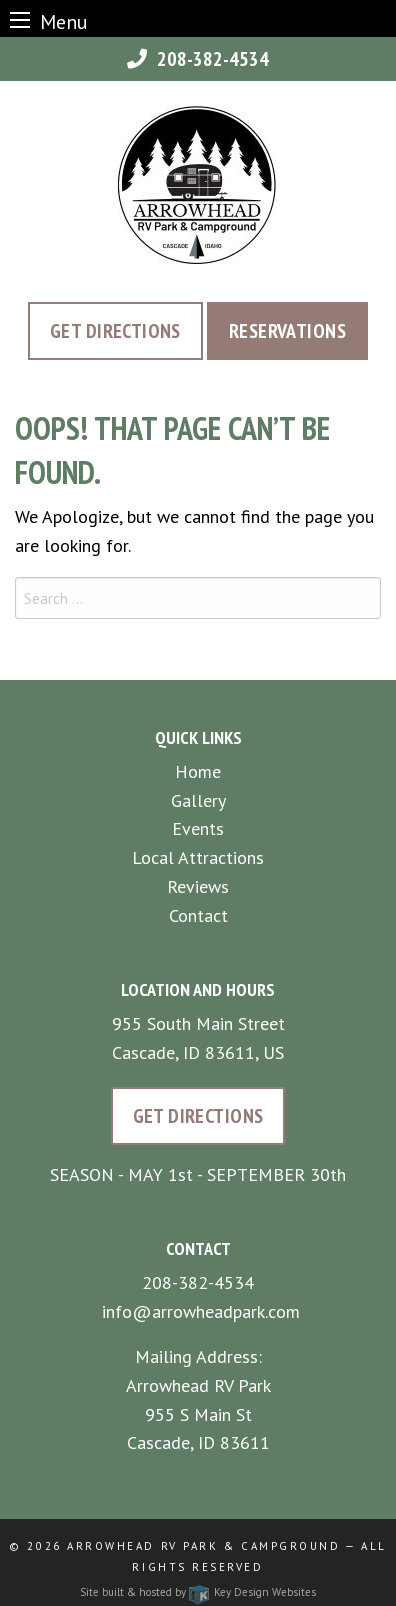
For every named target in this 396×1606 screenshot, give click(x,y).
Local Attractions (198, 857)
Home (198, 771)
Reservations (287, 331)
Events (198, 828)
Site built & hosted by (197, 1592)
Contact (198, 915)
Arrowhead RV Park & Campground (203, 1546)
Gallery (198, 800)
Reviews (198, 886)
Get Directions (115, 331)
